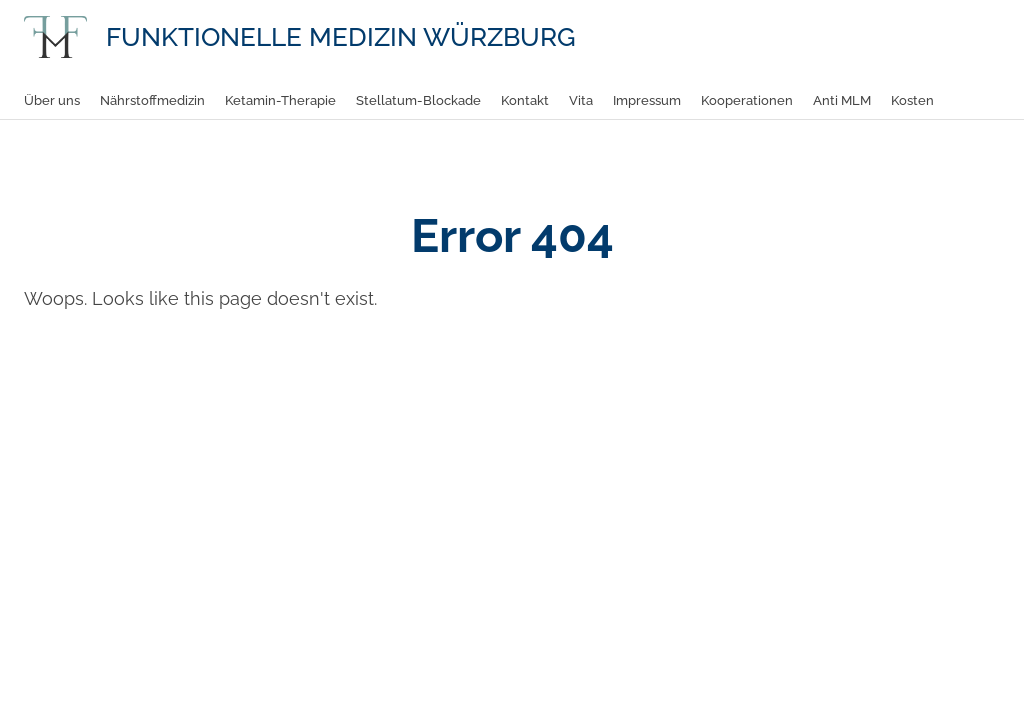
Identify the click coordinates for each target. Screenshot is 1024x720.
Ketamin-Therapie (280, 100)
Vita (581, 100)
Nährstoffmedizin (152, 100)
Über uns (52, 100)
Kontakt (525, 100)
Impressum (647, 100)
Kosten (912, 100)
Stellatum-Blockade (418, 100)
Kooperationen (747, 100)
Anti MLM (842, 100)
